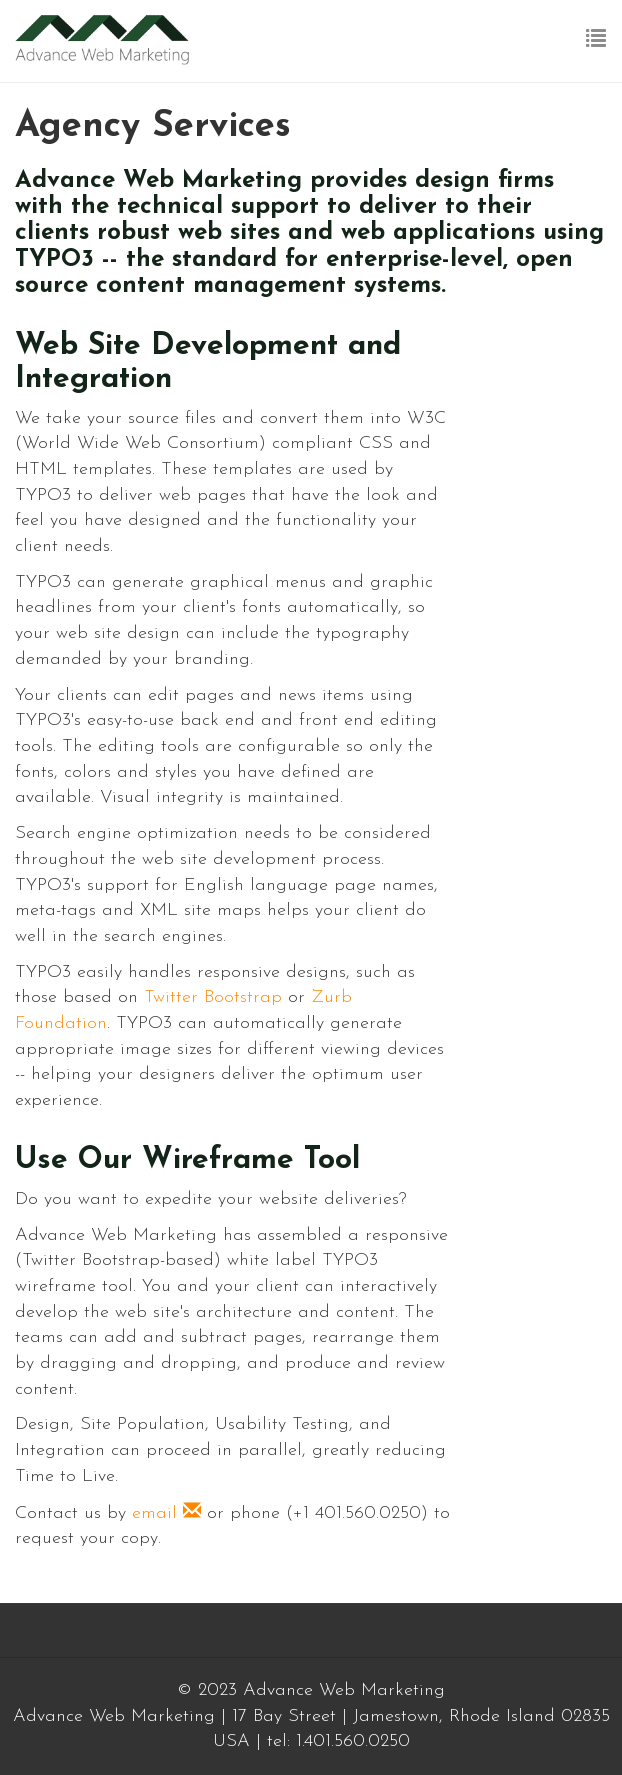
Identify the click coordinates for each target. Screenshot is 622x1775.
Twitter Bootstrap (213, 997)
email (166, 1513)
